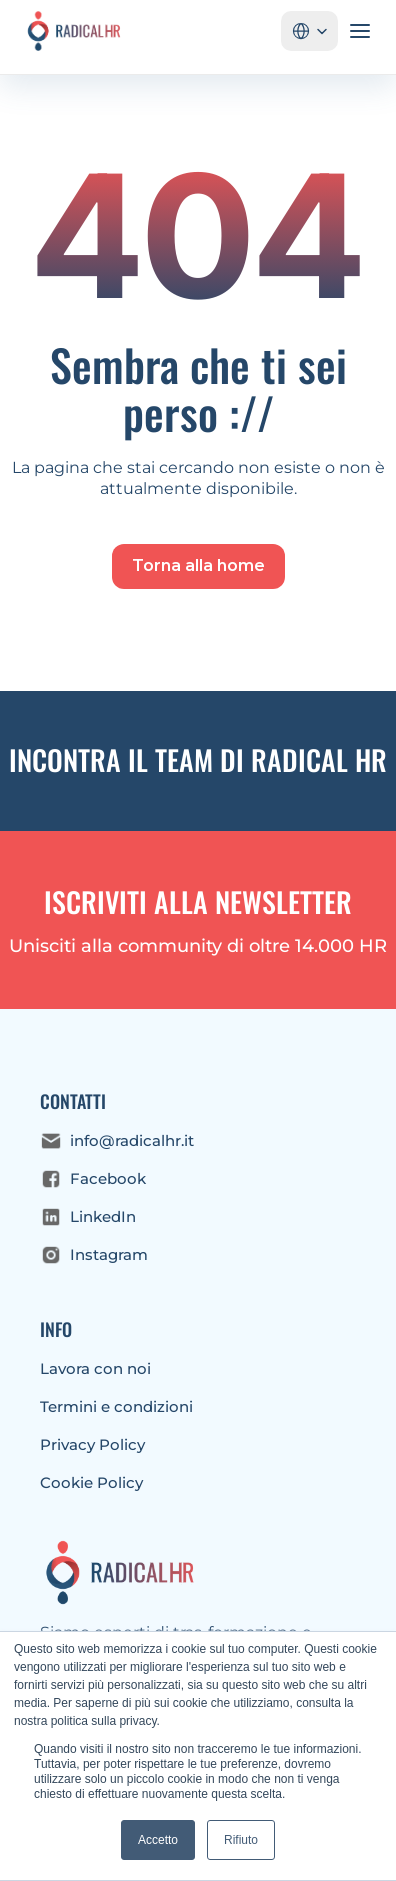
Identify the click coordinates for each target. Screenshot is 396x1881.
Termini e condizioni (116, 1406)
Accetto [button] (158, 1840)
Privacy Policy (92, 1444)
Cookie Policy (91, 1482)
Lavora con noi (95, 1368)
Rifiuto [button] (241, 1840)
